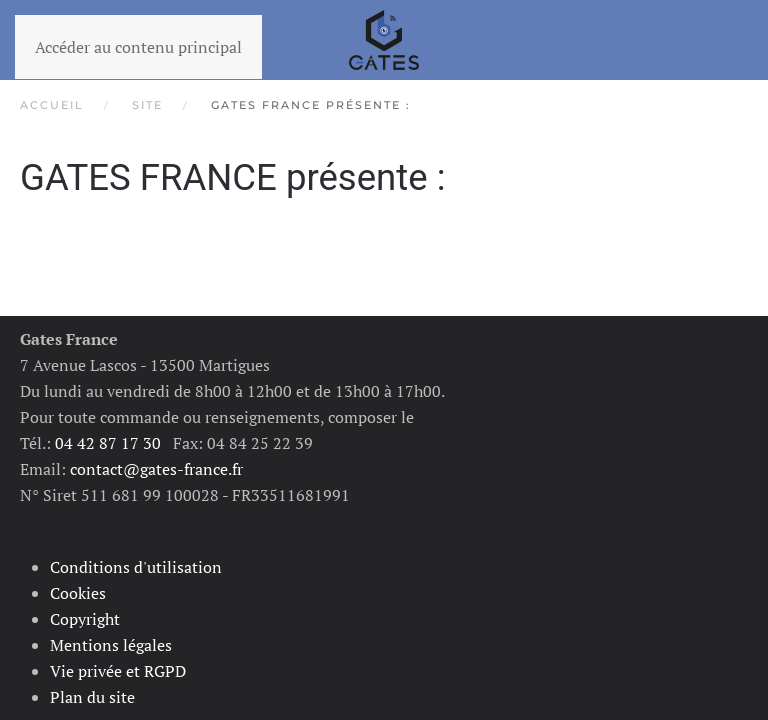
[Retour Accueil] (384, 40)
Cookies (78, 593)
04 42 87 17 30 (108, 443)
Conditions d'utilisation (136, 567)
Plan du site (92, 697)
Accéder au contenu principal (138, 47)
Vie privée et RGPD (118, 671)
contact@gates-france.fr (156, 469)
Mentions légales (111, 645)
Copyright (85, 619)
